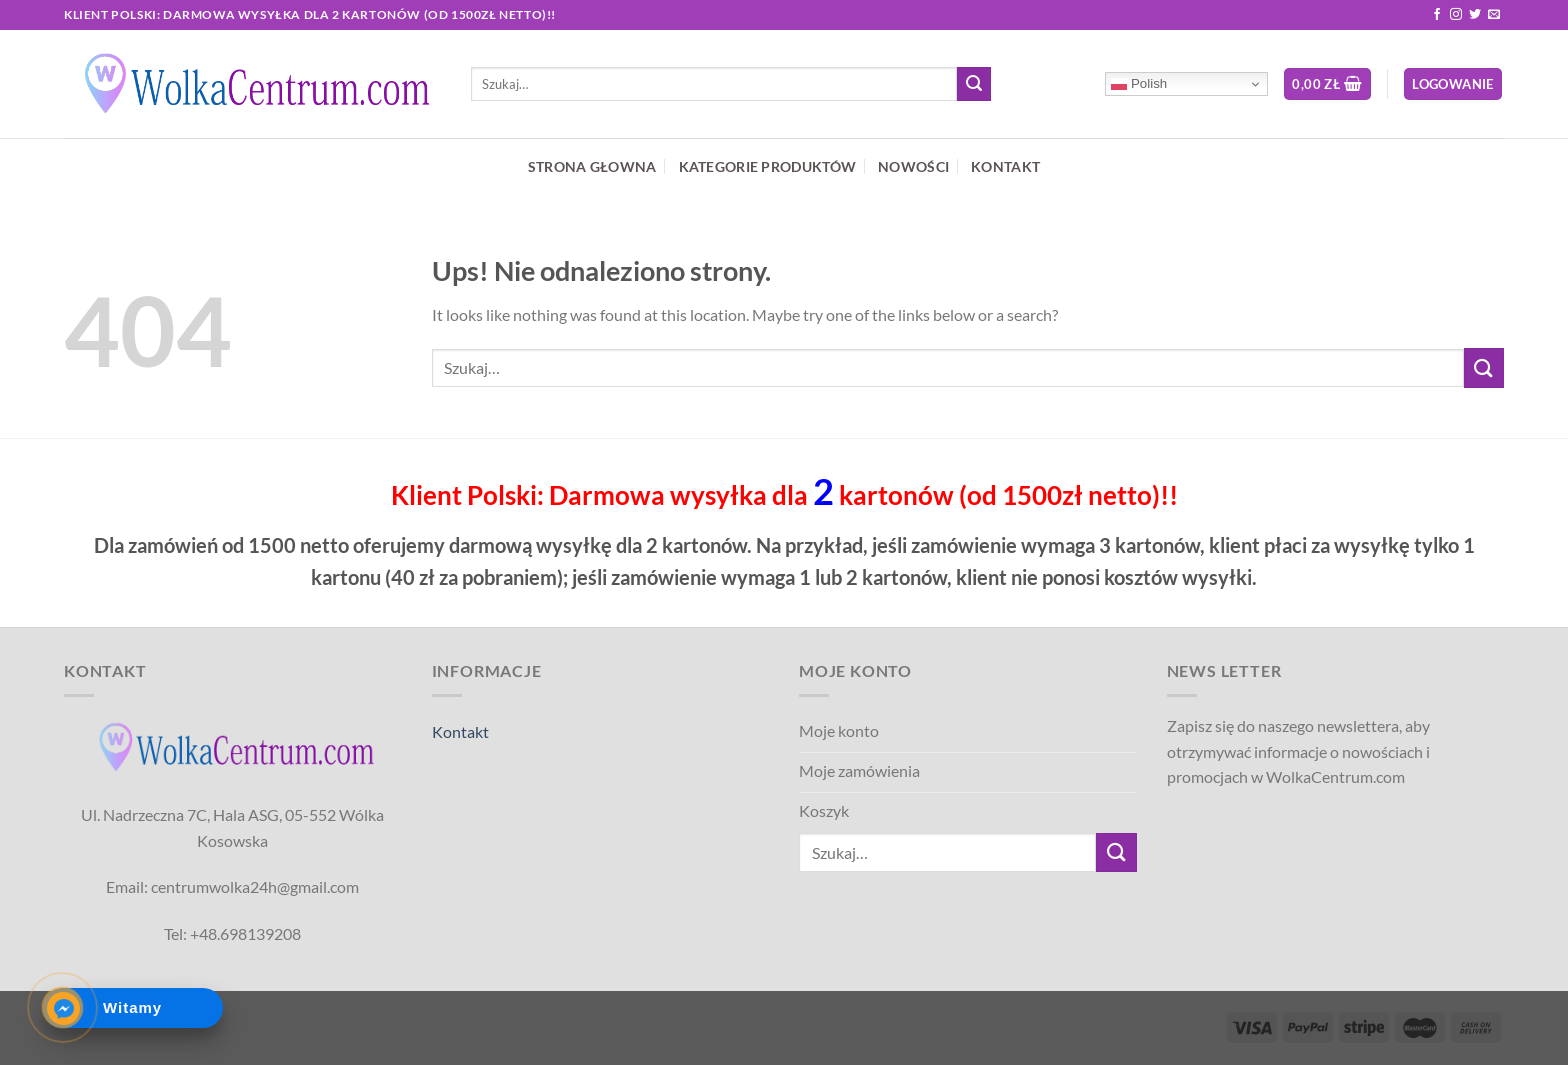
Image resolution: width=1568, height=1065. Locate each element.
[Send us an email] (1494, 15)
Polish (1139, 84)
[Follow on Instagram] (1456, 15)
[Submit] (974, 84)
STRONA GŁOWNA (592, 166)
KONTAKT (1005, 166)
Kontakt (460, 731)
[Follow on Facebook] (1437, 15)
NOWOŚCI (913, 166)
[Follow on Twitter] (1475, 15)
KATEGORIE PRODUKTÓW (767, 166)
